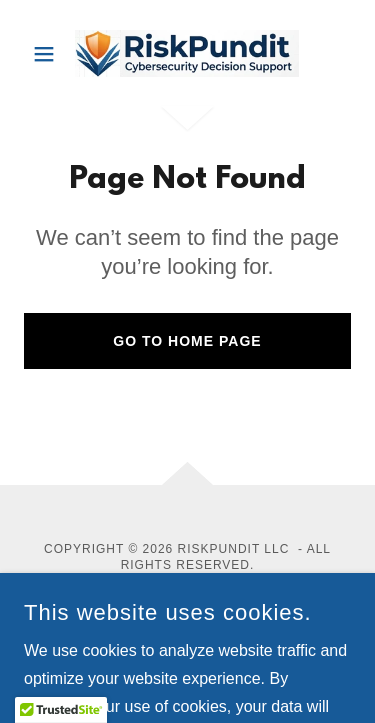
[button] (48, 54)
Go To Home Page (187, 341)
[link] (187, 53)
